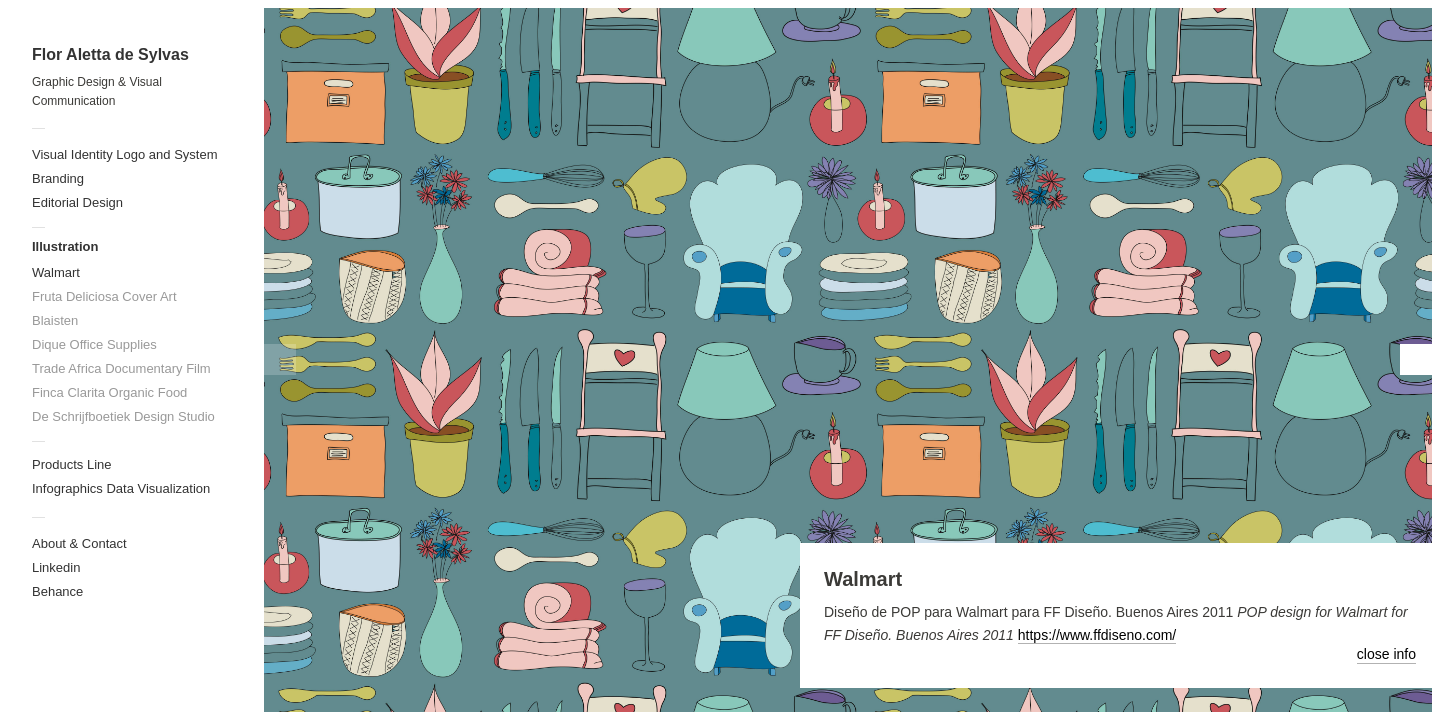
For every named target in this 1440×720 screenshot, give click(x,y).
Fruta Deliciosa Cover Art (104, 296)
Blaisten (55, 320)
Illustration (65, 246)
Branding (58, 178)
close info (1386, 654)
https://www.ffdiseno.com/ (1097, 635)
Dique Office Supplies (94, 344)
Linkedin (56, 567)
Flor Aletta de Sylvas (110, 54)
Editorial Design (77, 202)
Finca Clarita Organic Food (109, 392)
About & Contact (79, 543)
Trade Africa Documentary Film (121, 368)
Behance (57, 591)
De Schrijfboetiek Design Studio (123, 416)
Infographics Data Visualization (121, 488)
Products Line (72, 464)
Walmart (56, 272)
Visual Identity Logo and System (125, 154)
